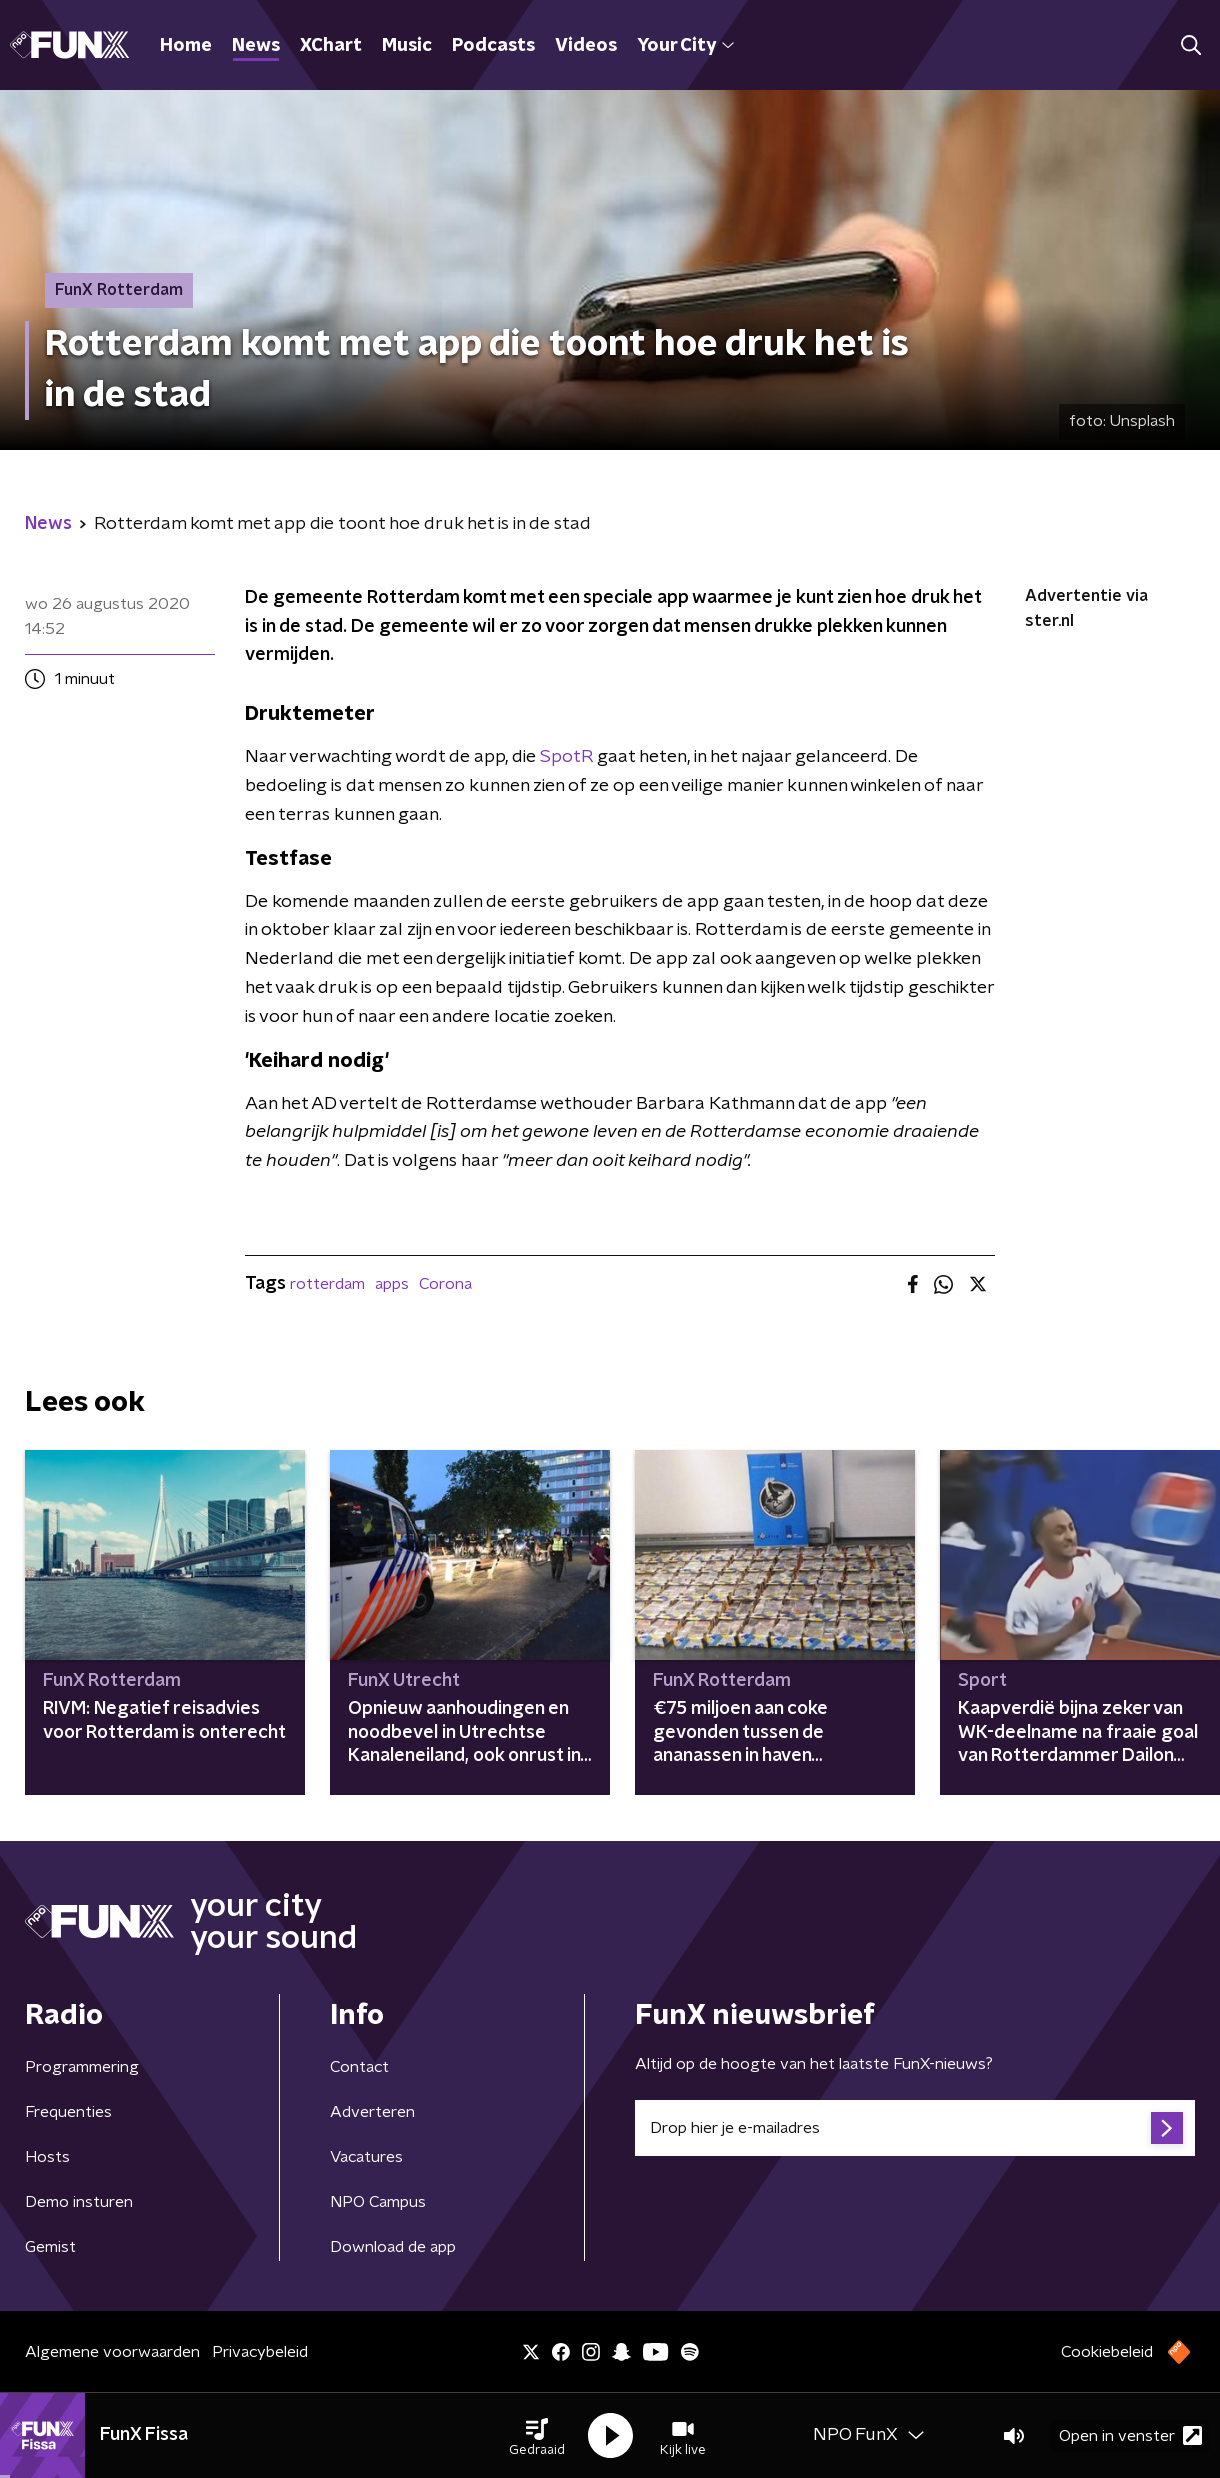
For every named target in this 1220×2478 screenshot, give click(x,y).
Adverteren (372, 2112)
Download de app (393, 2247)
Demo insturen (79, 2202)
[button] (537, 2436)
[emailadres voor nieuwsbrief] (915, 2128)
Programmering (82, 2067)
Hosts (47, 2157)
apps (392, 1284)
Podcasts (493, 46)
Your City (685, 46)
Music (407, 46)
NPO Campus (378, 2202)
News (256, 46)
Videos (586, 46)
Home (186, 46)
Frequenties (68, 2112)
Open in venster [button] (1130, 2435)
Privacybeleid (260, 2352)
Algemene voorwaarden (112, 2352)
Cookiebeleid (1107, 2352)
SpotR (566, 757)
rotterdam (327, 1284)
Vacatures (366, 2157)
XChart (331, 46)
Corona (445, 1284)
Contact (359, 2067)
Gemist (50, 2247)
